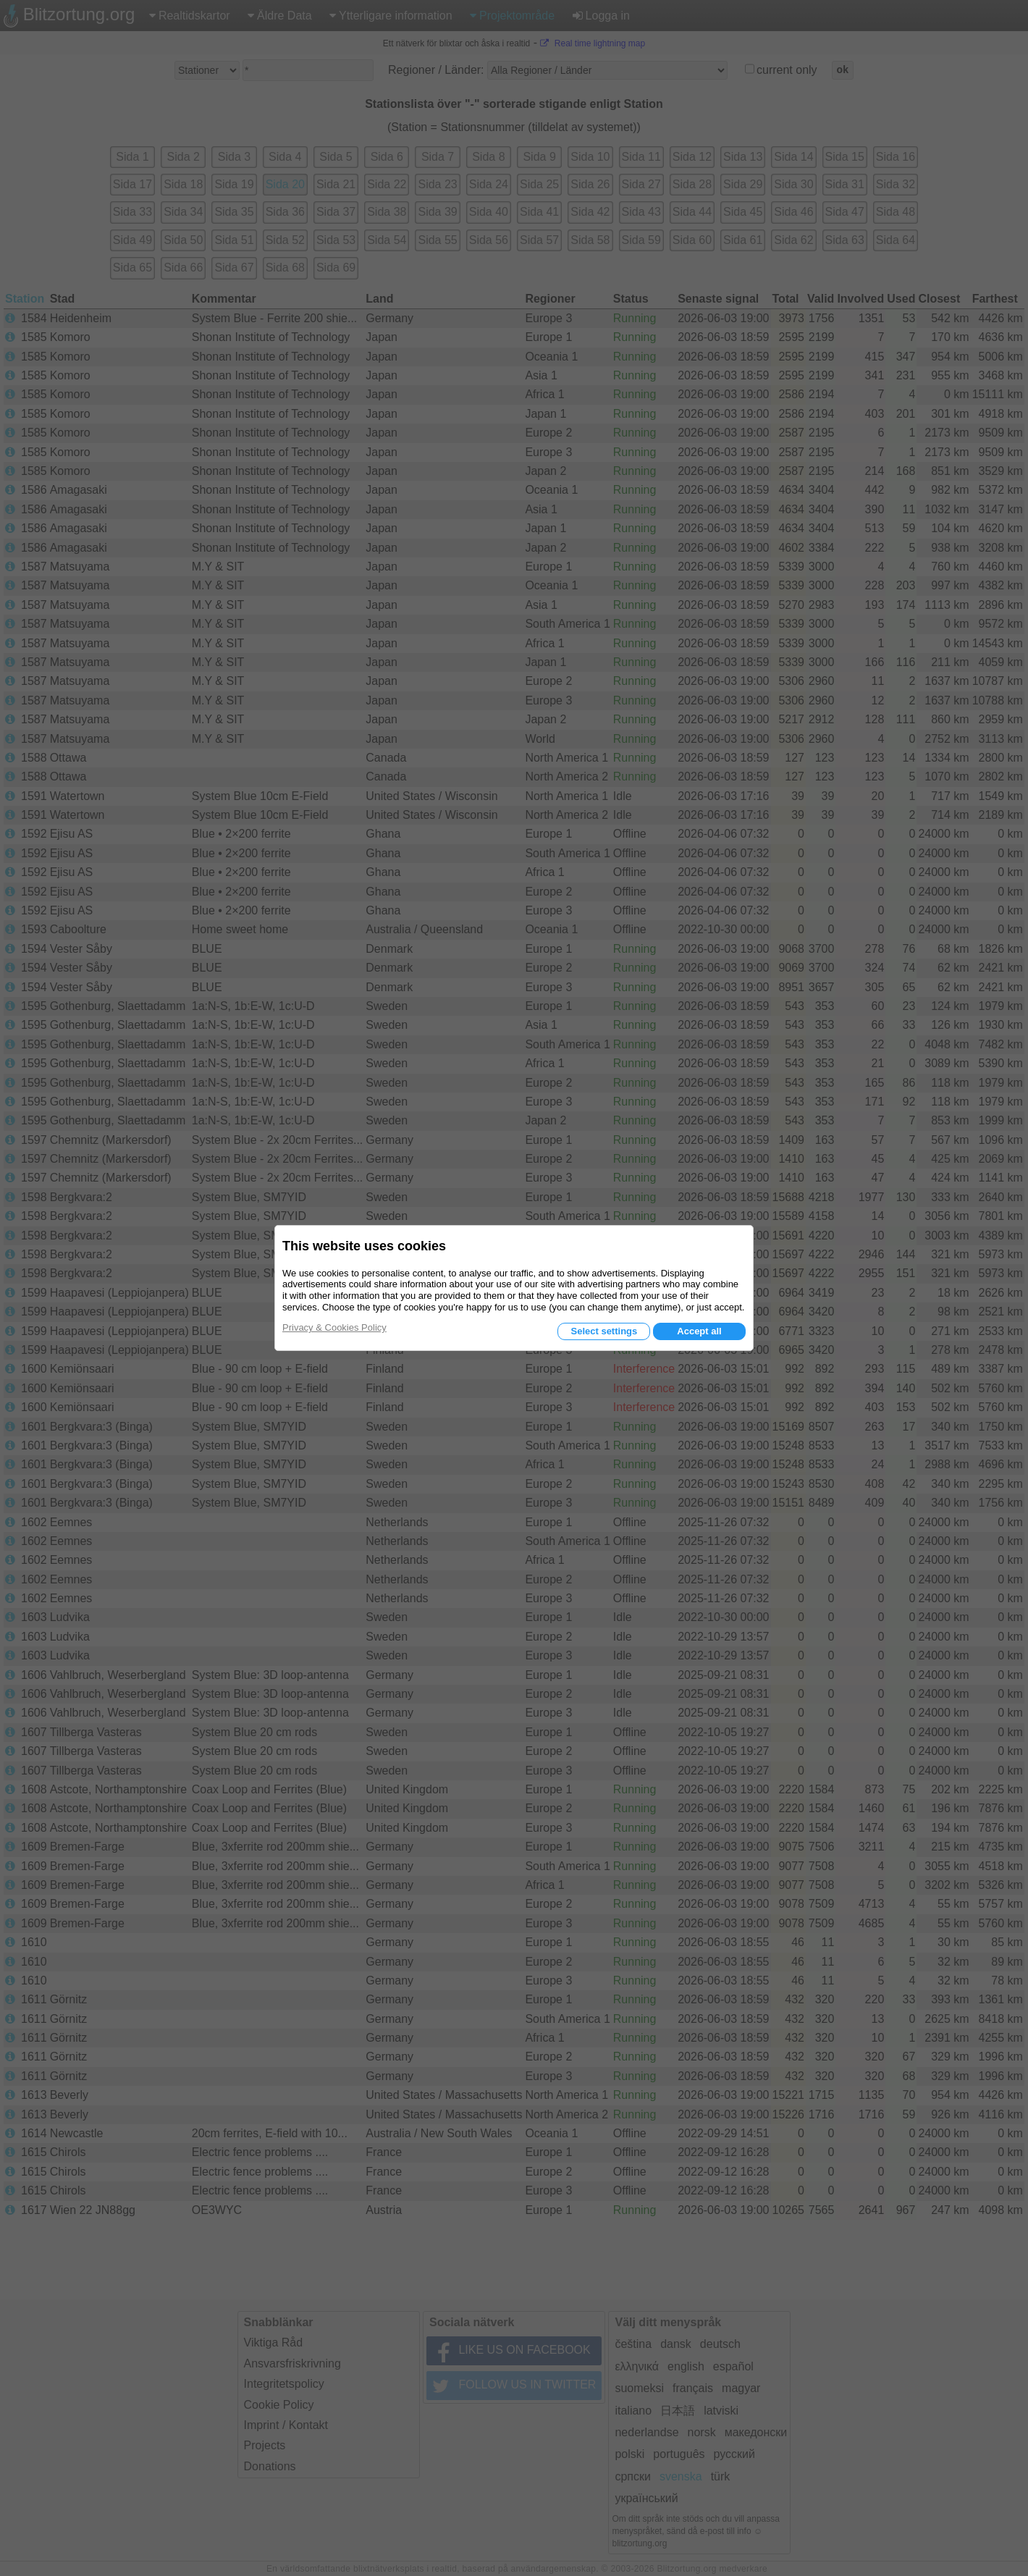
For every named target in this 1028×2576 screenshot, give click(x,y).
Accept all (699, 1331)
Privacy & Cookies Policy (334, 1327)
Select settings (603, 1331)
